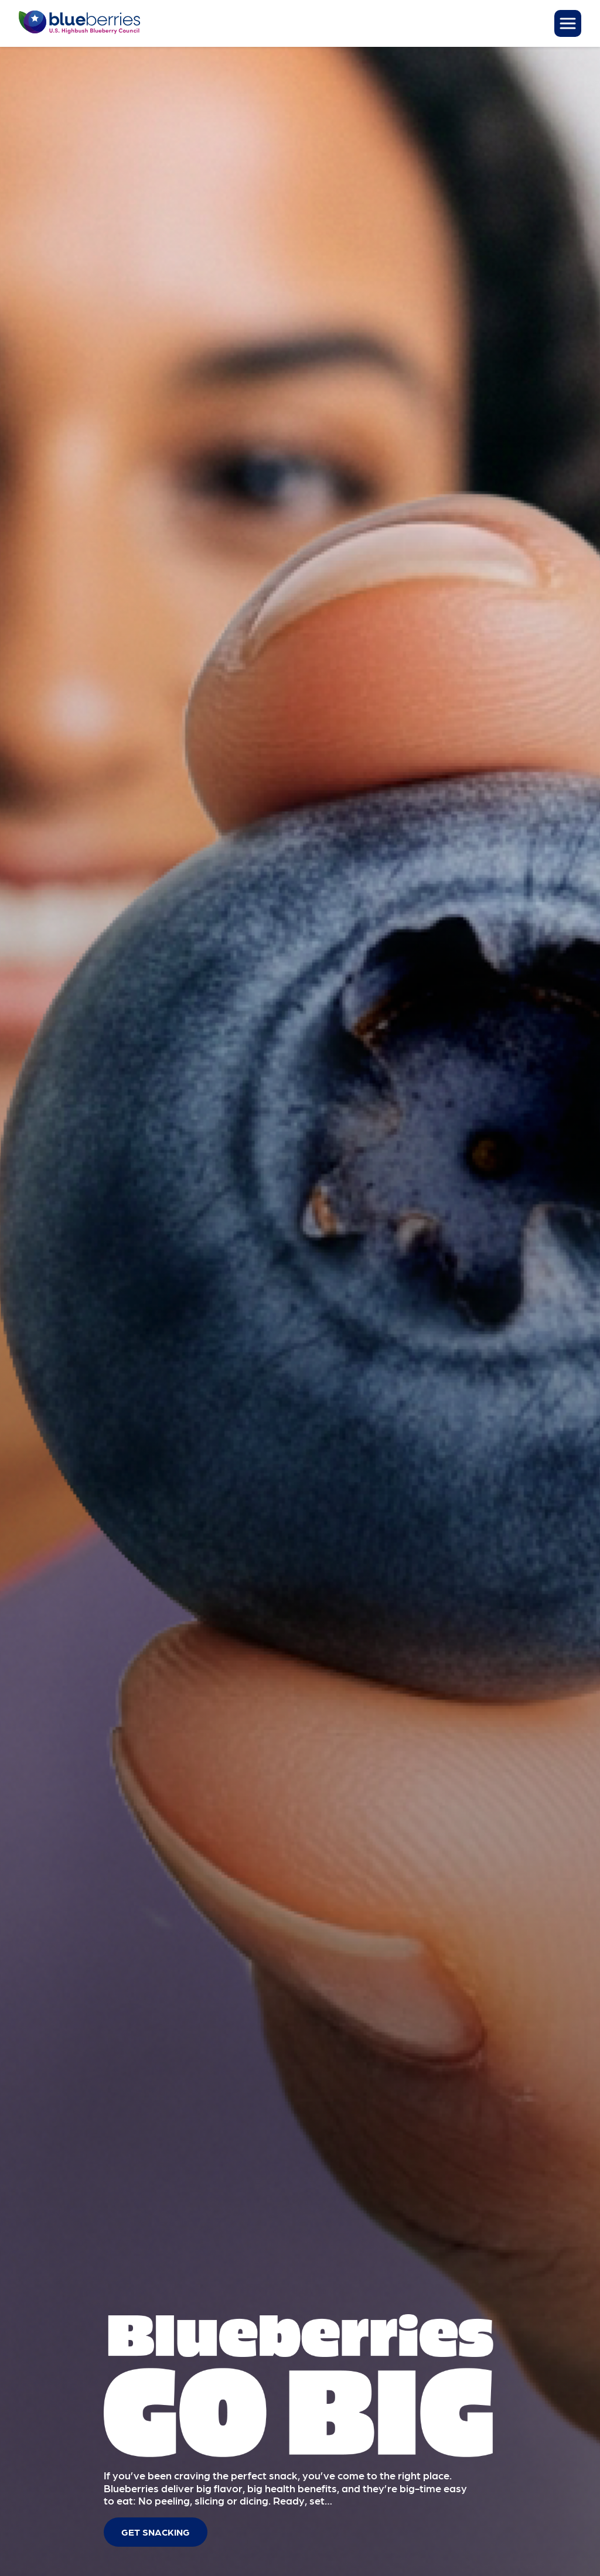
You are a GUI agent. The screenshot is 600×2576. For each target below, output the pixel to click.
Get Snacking (155, 2532)
